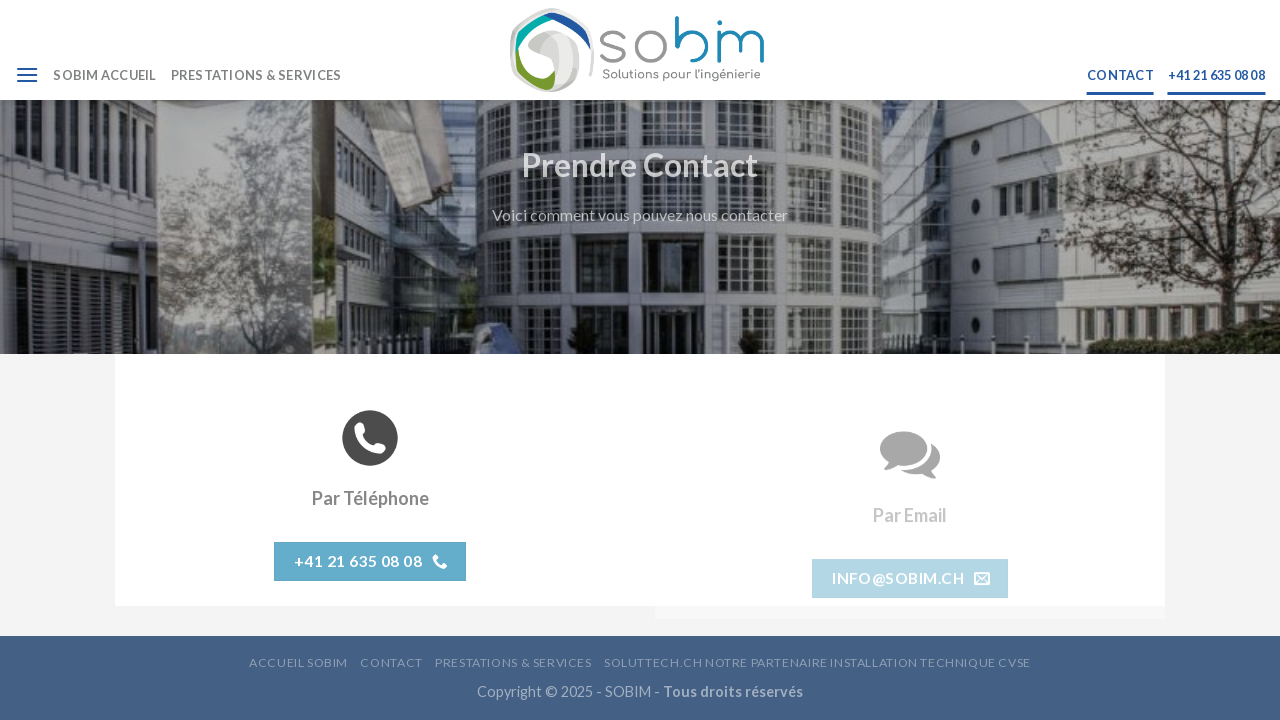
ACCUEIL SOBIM (298, 662)
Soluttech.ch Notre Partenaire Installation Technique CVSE (817, 662)
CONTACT (1120, 75)
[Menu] (27, 74)
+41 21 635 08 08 (1216, 75)
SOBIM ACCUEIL (104, 75)
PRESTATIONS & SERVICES (256, 75)
